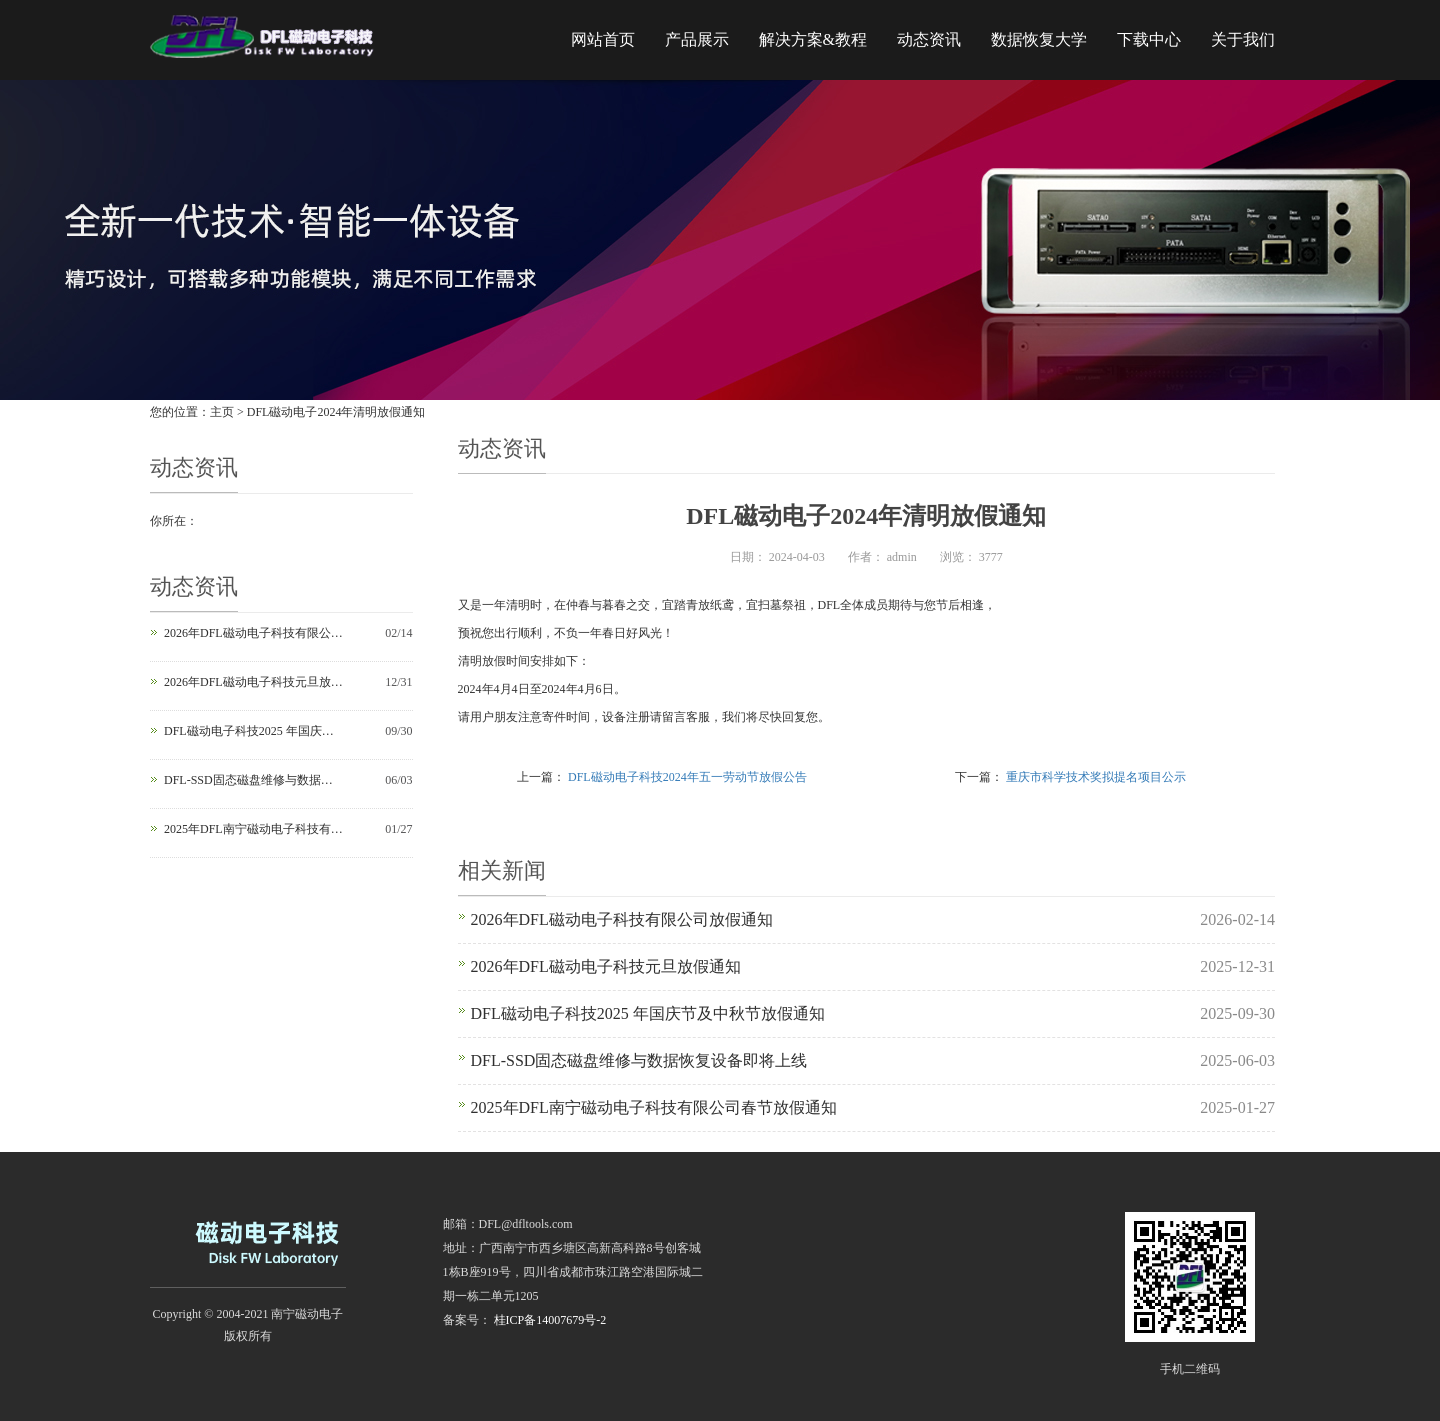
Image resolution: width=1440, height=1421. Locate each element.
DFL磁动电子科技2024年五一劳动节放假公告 (687, 777)
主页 (222, 412)
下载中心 (1149, 39)
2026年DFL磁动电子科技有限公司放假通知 (254, 633)
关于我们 (1243, 39)
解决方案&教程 (813, 39)
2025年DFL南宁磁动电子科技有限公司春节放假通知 (254, 829)
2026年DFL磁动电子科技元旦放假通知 (254, 682)
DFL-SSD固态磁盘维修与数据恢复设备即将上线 (254, 780)
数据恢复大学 (1039, 39)
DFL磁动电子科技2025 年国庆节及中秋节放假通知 (254, 731)
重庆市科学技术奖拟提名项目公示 (1096, 777)
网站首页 (603, 39)
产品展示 (697, 39)
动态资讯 (929, 39)
